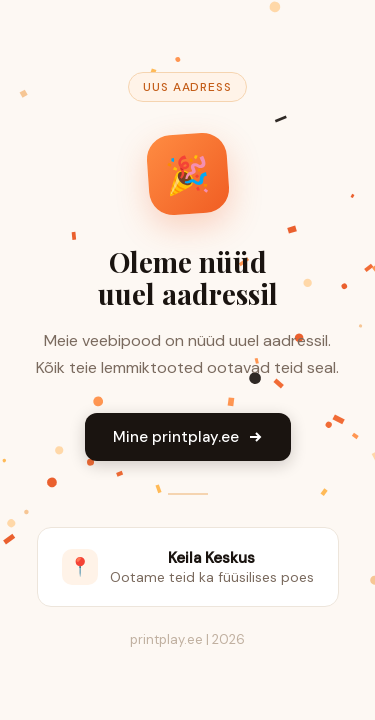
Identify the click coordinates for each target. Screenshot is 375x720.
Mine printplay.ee (188, 437)
